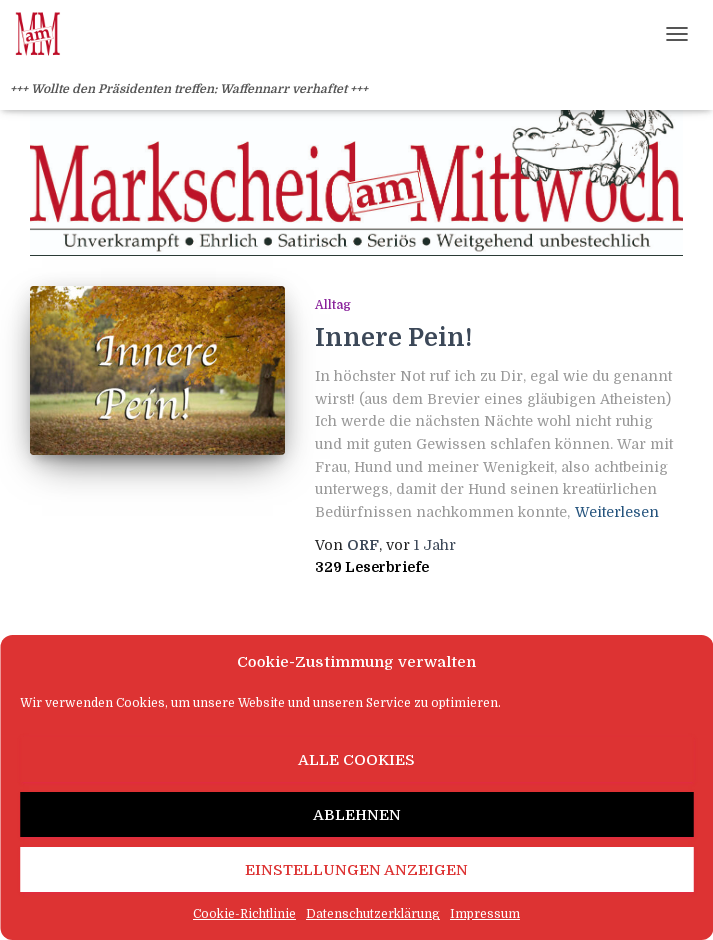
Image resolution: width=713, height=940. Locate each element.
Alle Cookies (356, 760)
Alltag (333, 305)
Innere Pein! (393, 337)
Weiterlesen (617, 512)
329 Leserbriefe (372, 567)
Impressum (485, 914)
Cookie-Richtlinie (244, 914)
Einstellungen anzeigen (356, 870)
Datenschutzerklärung (373, 914)
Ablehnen (357, 815)
